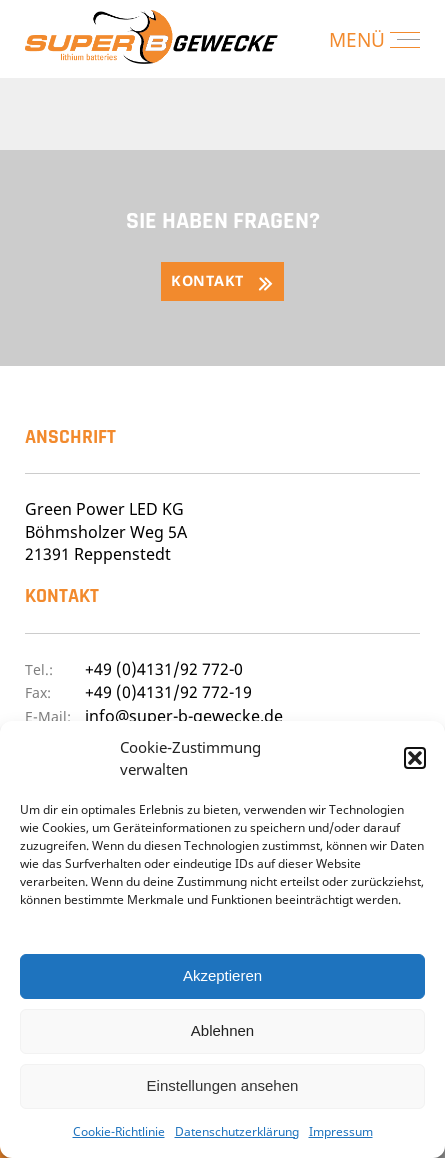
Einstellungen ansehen (223, 1085)
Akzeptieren (222, 975)
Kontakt (207, 280)
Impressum (341, 1131)
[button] (415, 758)
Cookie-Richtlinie (119, 1131)
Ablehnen (222, 1030)
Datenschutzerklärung (237, 1131)
